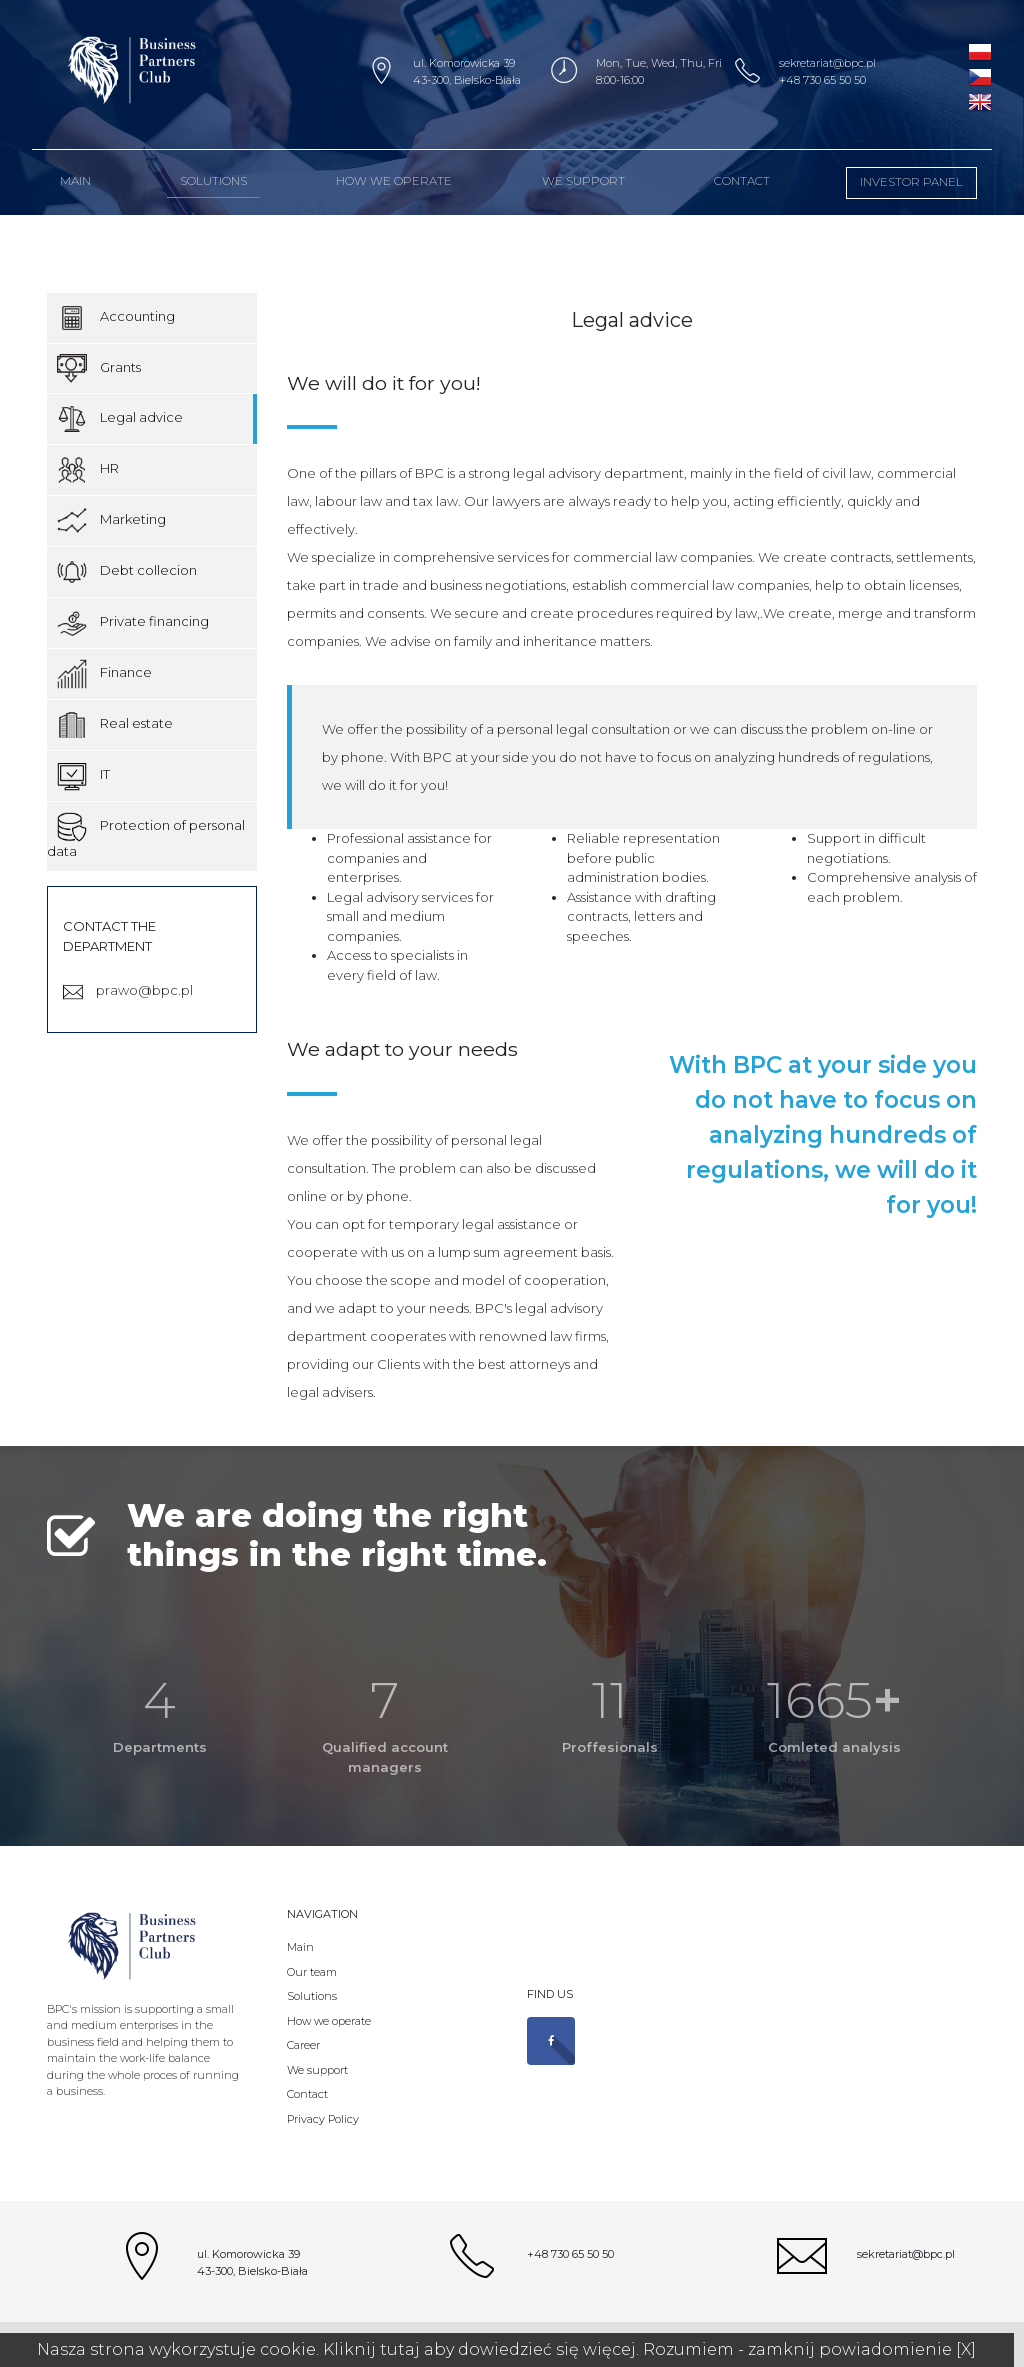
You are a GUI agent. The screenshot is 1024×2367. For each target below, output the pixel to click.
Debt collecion (127, 572)
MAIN (75, 181)
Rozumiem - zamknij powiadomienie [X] (809, 2349)
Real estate (115, 725)
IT (83, 776)
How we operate (394, 181)
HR (88, 470)
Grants (99, 368)
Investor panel (911, 182)
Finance (104, 674)
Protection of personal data (146, 835)
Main (300, 1947)
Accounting (116, 318)
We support (583, 181)
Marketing (111, 521)
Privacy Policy (323, 2119)
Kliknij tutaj (371, 2349)
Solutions (213, 181)
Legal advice (120, 419)
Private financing (133, 623)
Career (303, 2045)
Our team (312, 1972)
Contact (742, 181)
